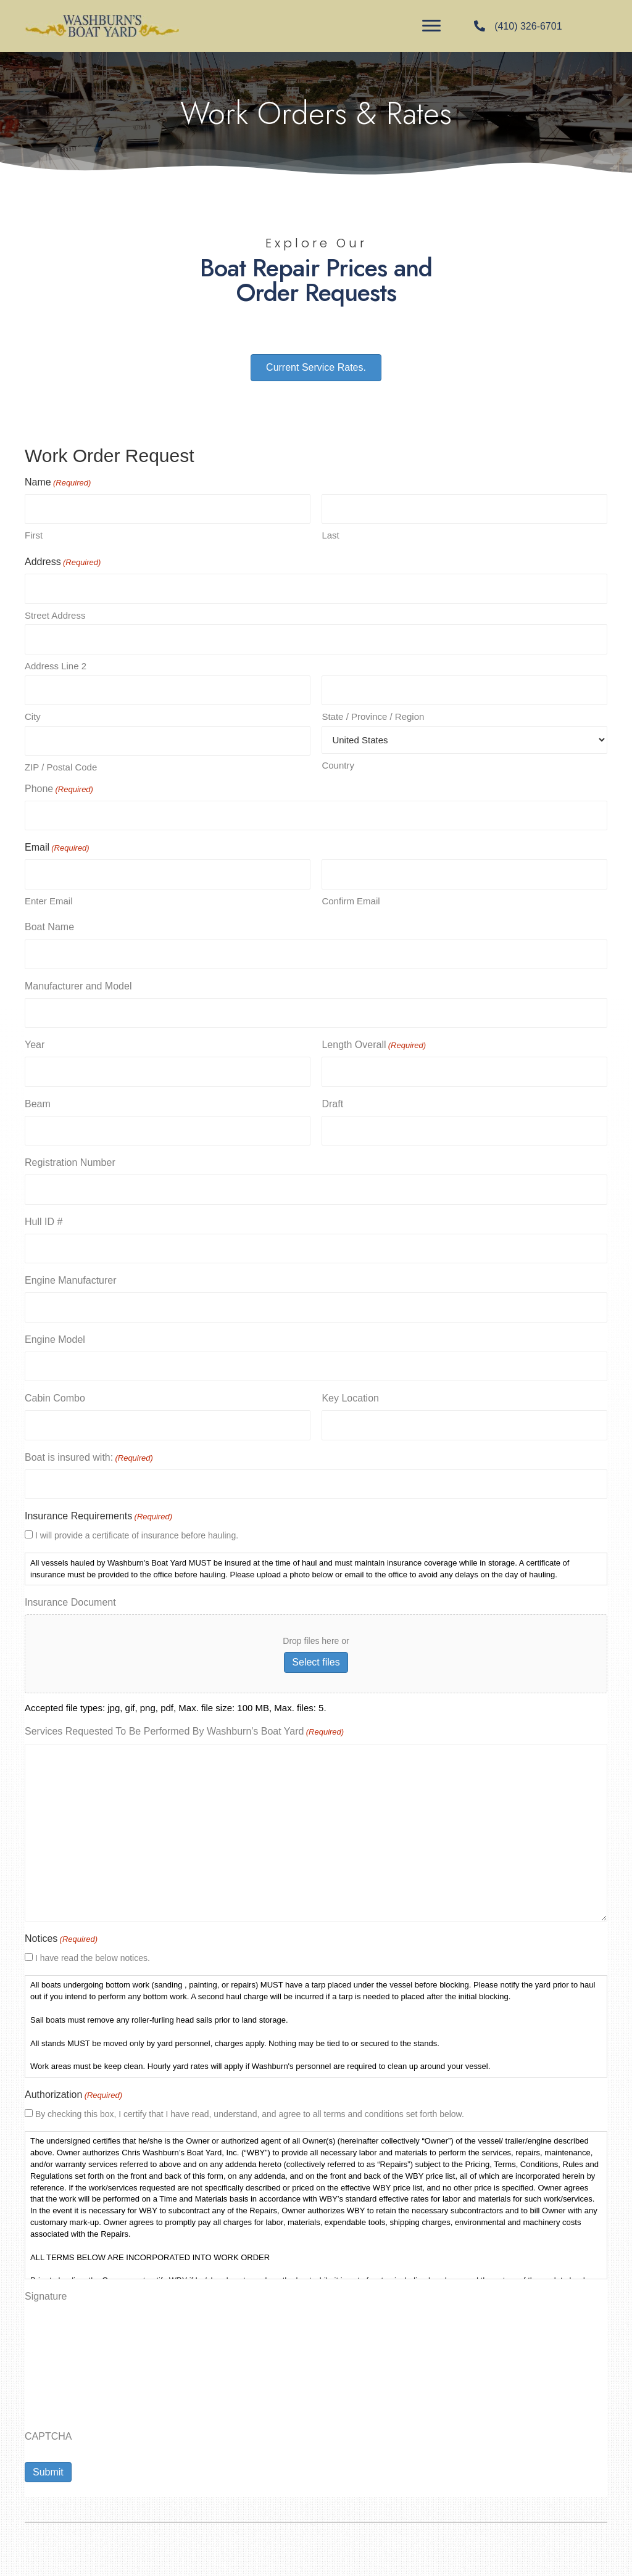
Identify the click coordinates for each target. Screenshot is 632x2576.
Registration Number (70, 1157)
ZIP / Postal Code (61, 764)
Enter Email (49, 896)
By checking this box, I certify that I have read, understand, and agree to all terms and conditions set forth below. (249, 2105)
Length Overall (374, 1040)
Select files (315, 1653)
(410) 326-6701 (528, 26)
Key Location (350, 1390)
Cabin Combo (55, 1390)
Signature (46, 2287)
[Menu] (431, 25)
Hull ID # (43, 1215)
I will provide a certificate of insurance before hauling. (136, 1526)
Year (34, 1039)
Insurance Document (70, 1593)
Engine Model (55, 1331)
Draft (332, 1098)
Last (330, 535)
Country (338, 763)
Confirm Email (351, 896)
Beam (38, 1098)
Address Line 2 (55, 664)
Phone (59, 786)
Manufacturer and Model (78, 981)
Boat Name (49, 923)
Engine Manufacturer (71, 1273)
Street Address (55, 614)
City (33, 714)
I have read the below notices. (92, 1949)
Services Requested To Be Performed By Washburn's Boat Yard (184, 1723)
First (34, 535)
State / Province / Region (373, 714)
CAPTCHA (48, 2427)
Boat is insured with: (89, 1449)
